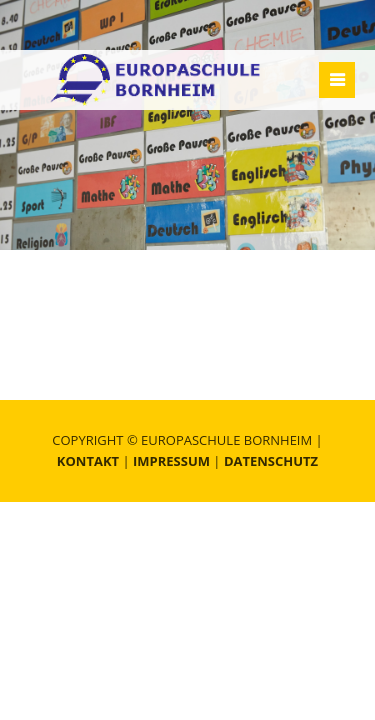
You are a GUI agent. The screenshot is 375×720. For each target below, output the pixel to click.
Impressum (171, 461)
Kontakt (88, 461)
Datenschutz (271, 461)
